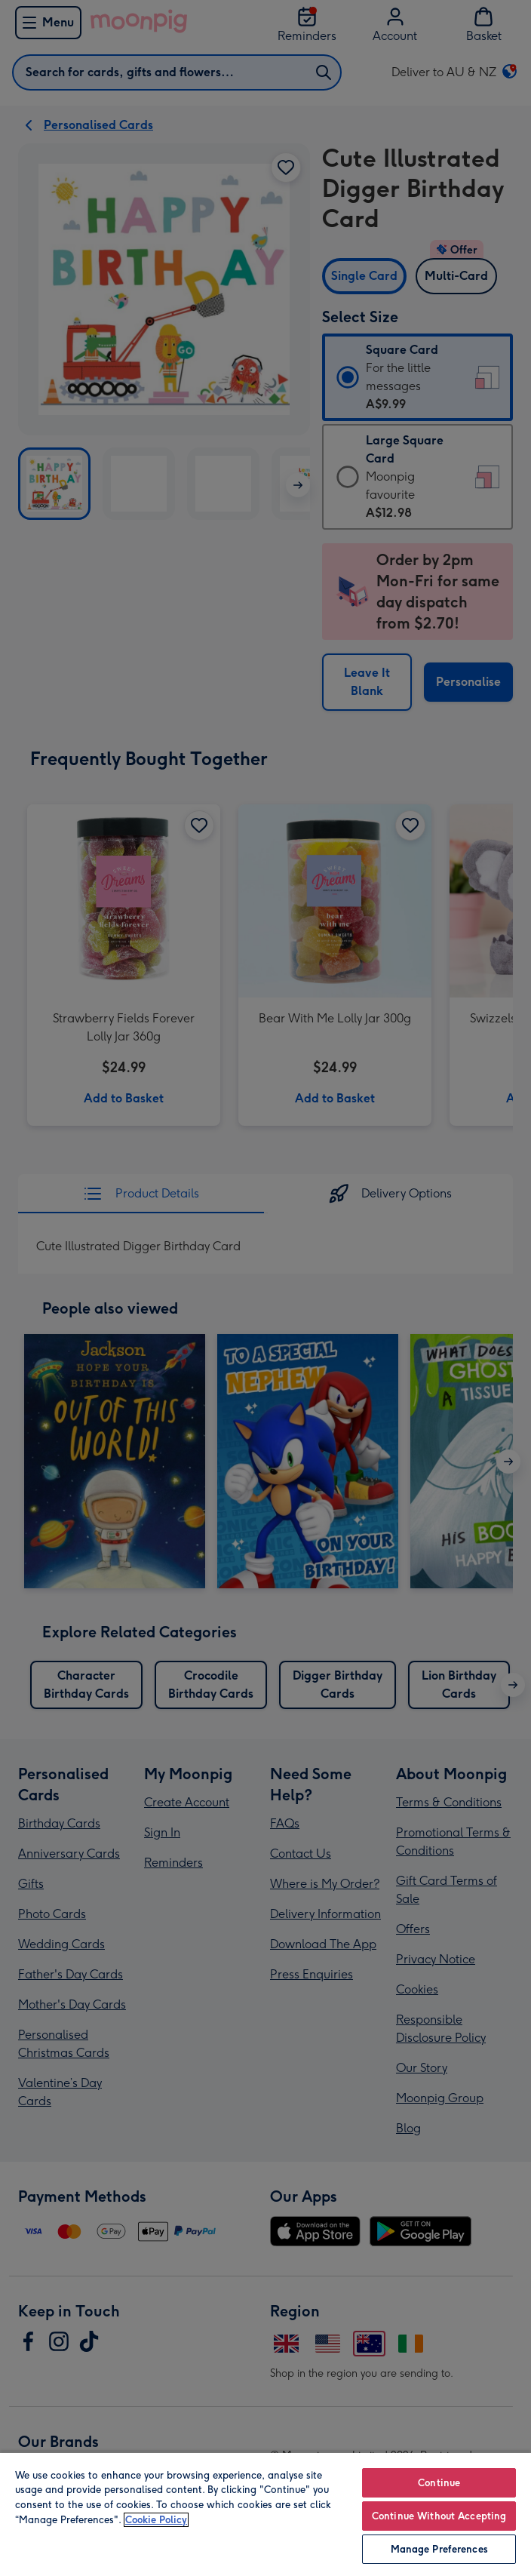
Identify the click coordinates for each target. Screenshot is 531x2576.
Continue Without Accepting (439, 2516)
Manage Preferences (439, 2549)
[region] (265, 2514)
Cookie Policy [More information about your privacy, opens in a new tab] (156, 2519)
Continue (439, 2482)
